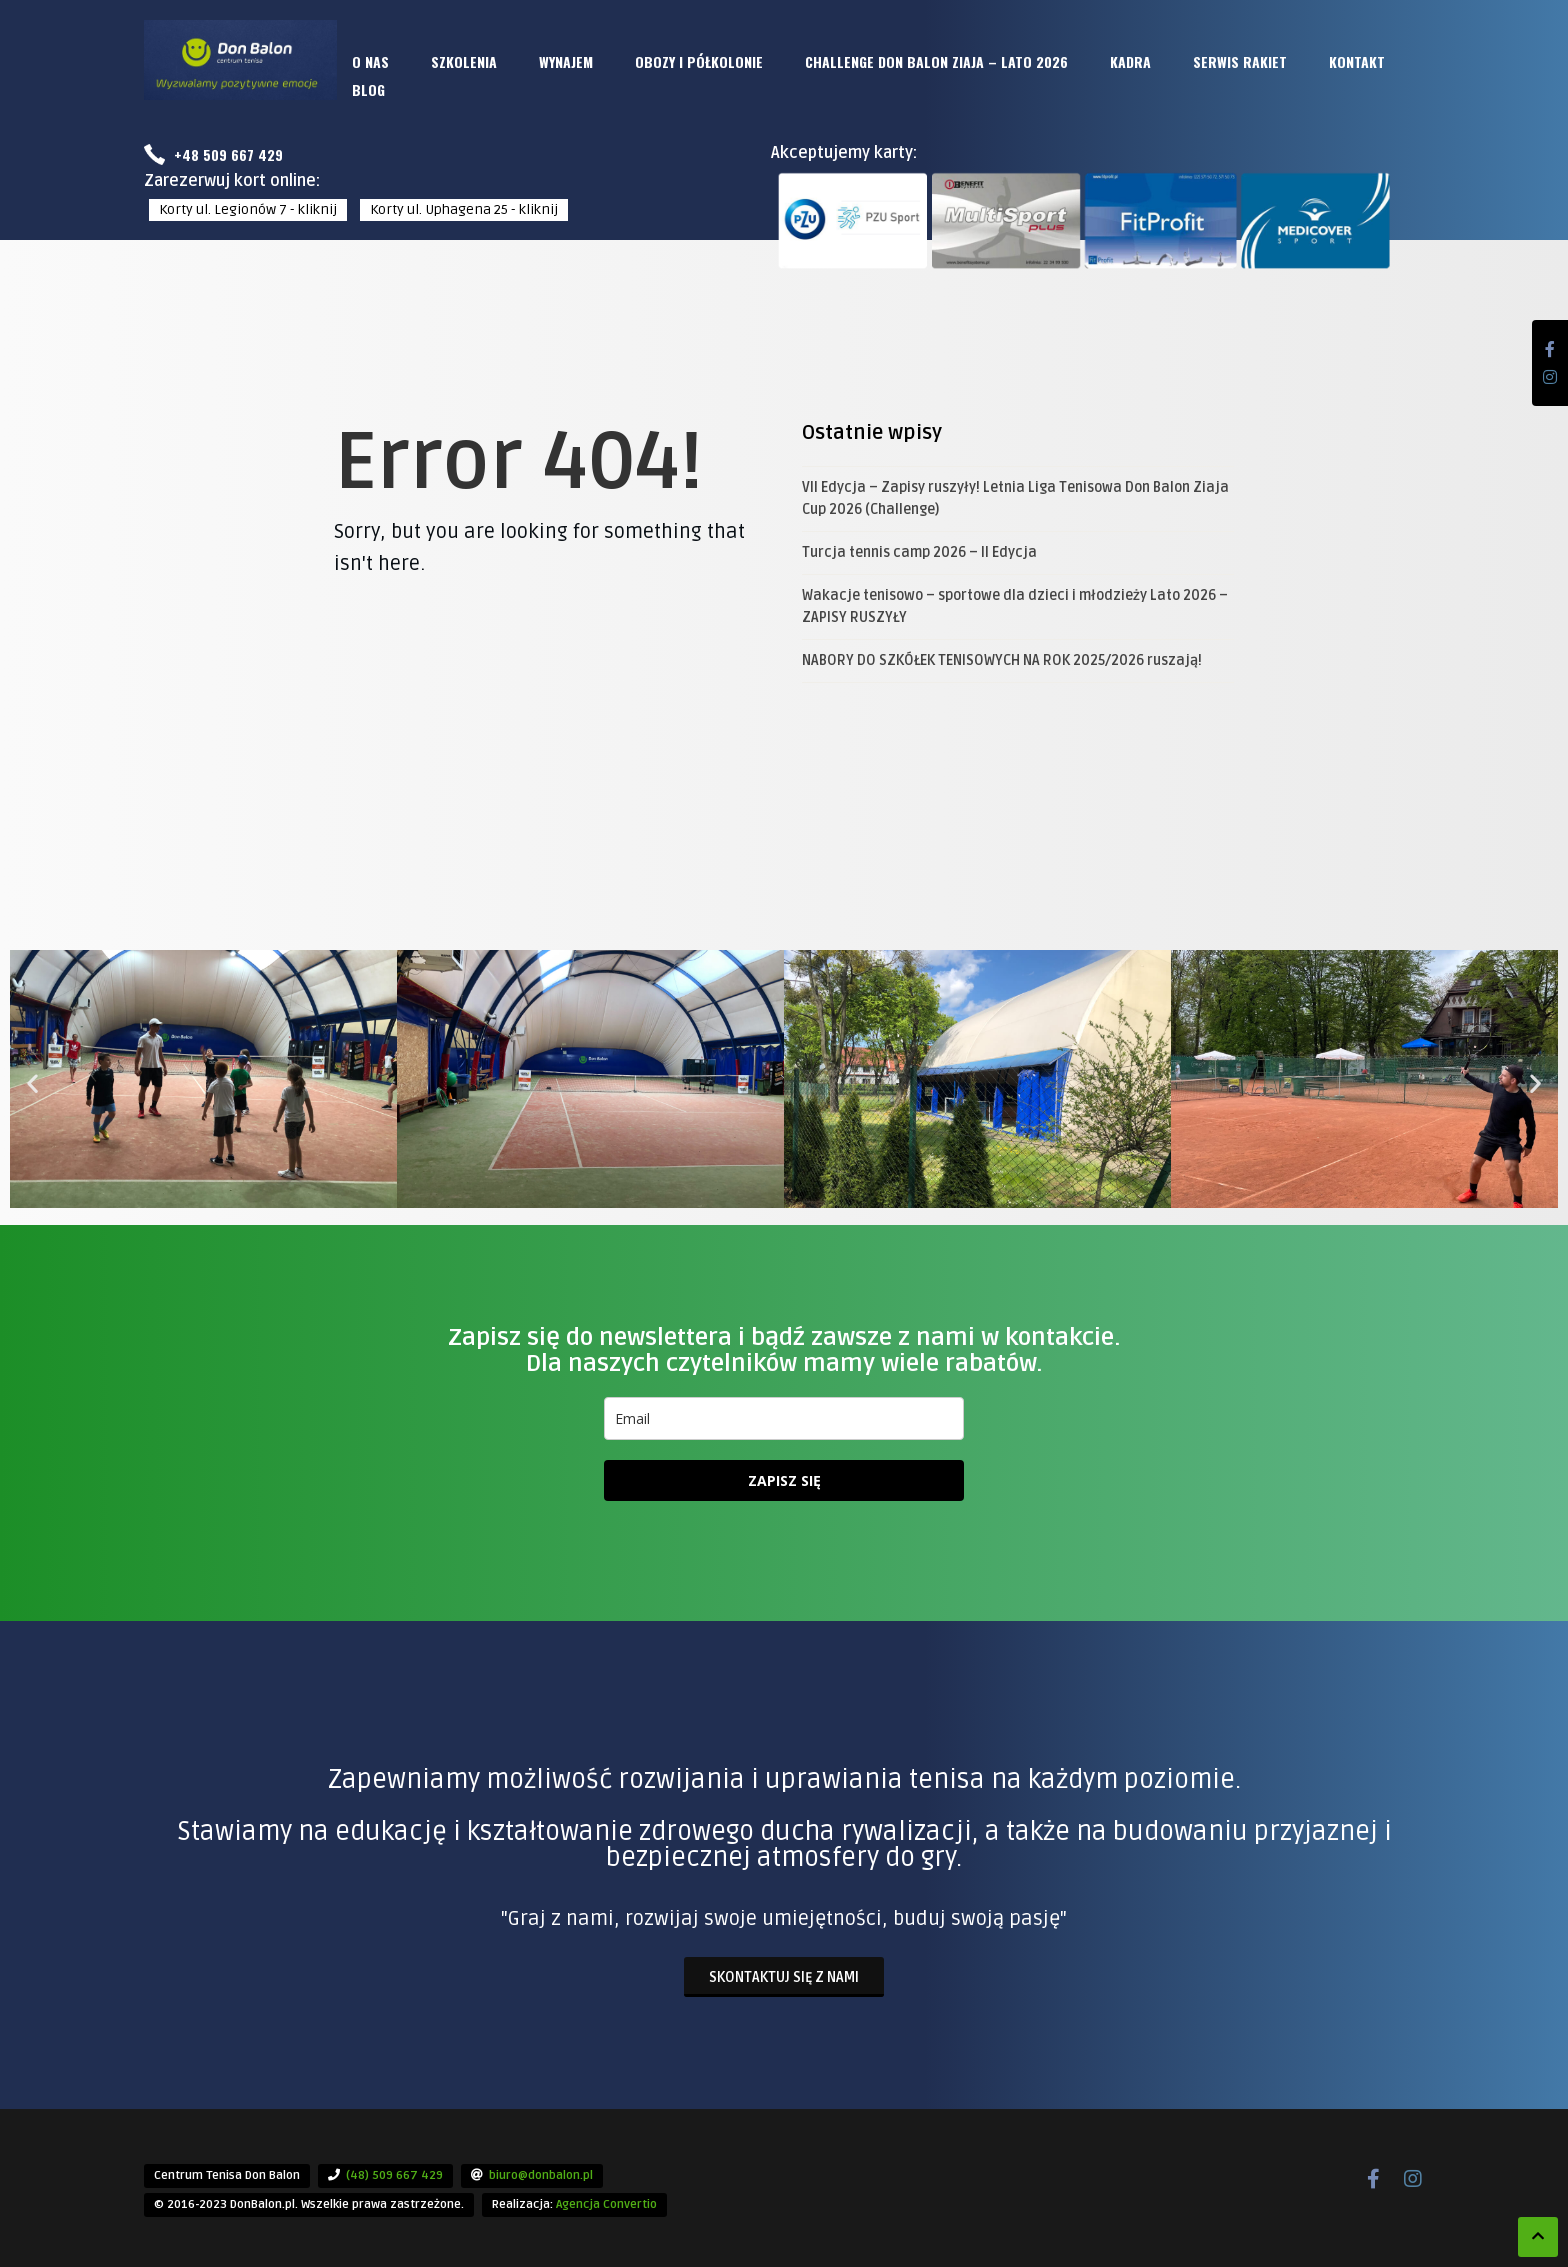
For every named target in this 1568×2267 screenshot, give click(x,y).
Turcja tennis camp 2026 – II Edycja (919, 552)
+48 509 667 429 (213, 154)
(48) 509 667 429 (394, 2175)
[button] (32, 1082)
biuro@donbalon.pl (541, 2175)
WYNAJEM (566, 61)
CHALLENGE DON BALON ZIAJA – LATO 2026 (936, 61)
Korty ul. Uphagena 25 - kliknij (464, 209)
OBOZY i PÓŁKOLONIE (699, 61)
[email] (784, 1418)
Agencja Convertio (606, 2204)
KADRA (1130, 61)
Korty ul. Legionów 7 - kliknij (248, 209)
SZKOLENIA (464, 61)
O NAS (370, 61)
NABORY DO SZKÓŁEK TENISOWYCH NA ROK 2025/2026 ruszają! (1002, 660)
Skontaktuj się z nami (784, 1977)
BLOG (368, 89)
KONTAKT (1357, 61)
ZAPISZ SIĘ (784, 1480)
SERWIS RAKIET (1240, 61)
